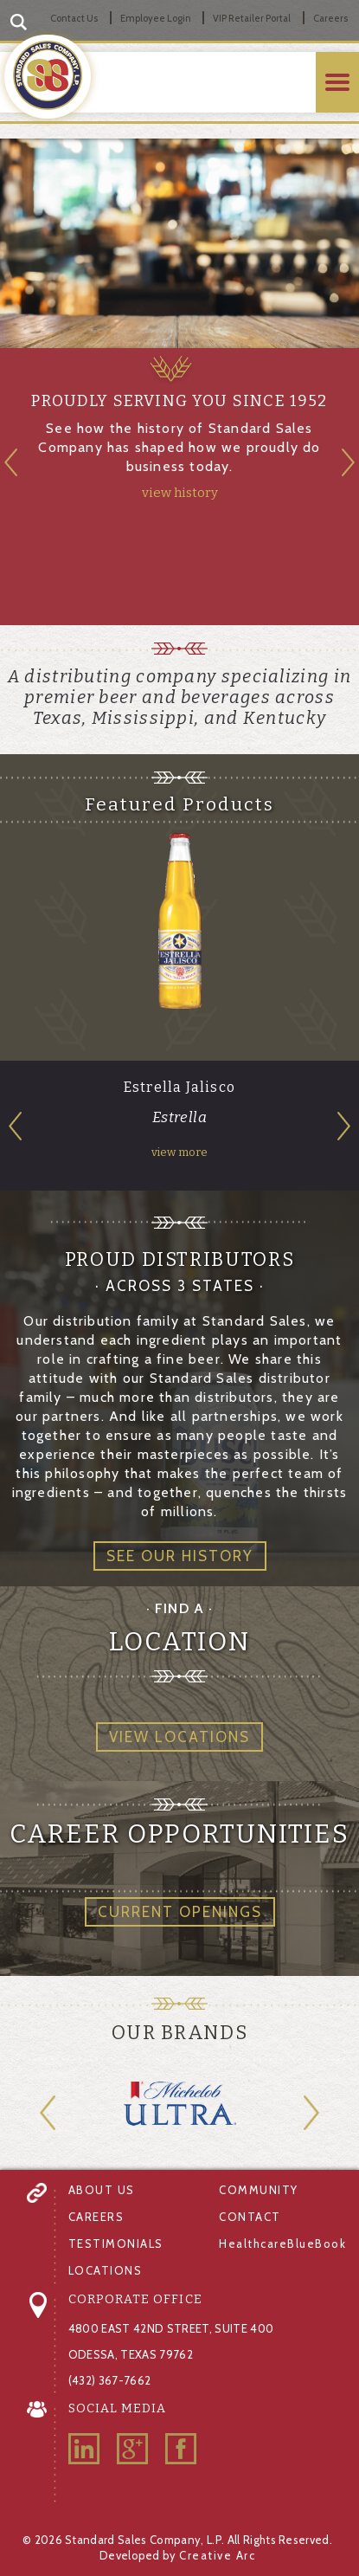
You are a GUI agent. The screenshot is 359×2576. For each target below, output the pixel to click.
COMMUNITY (258, 2190)
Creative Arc (217, 2555)
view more (179, 1152)
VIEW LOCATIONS (179, 1737)
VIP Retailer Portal (252, 18)
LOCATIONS (105, 2270)
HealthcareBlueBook (282, 2243)
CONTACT (250, 2217)
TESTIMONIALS (115, 2243)
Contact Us (74, 18)
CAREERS (96, 2217)
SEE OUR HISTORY (179, 1556)
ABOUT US (101, 2190)
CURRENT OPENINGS (180, 1912)
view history (180, 492)
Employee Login (155, 18)
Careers (330, 18)
